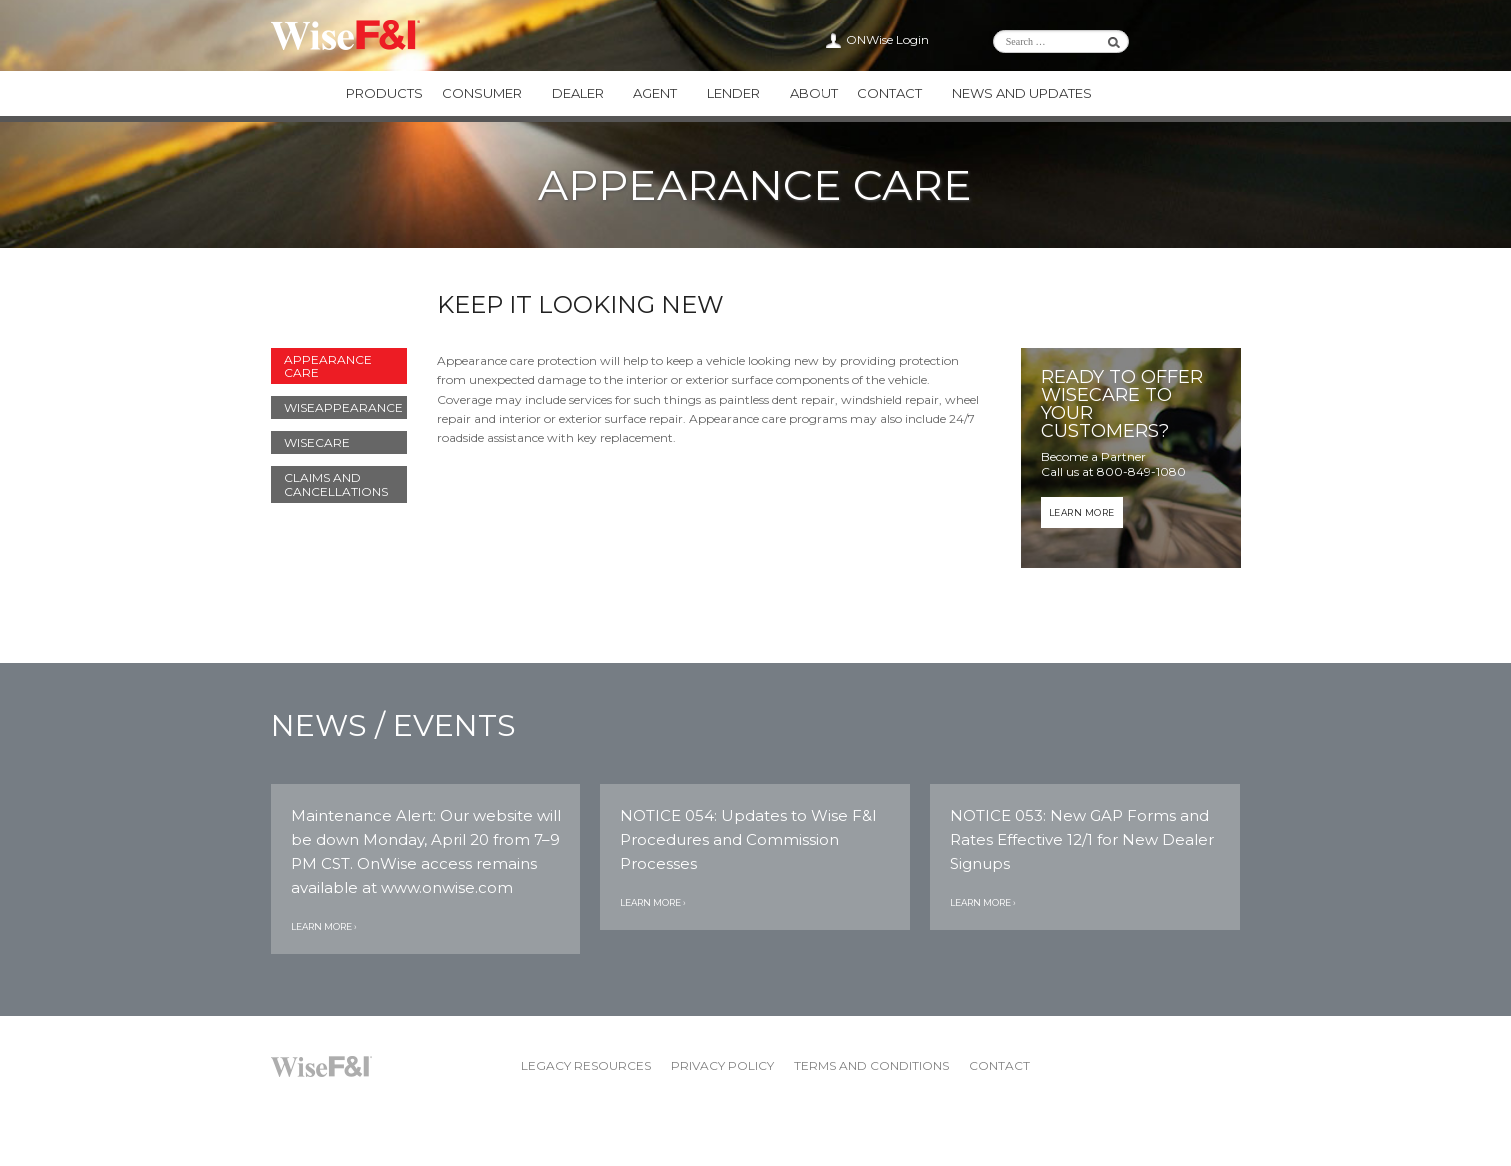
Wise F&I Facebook (1219, 40)
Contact (892, 92)
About (816, 92)
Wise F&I (345, 35)
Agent (657, 92)
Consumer (483, 92)
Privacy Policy (722, 1065)
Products (384, 92)
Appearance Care (328, 365)
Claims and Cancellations (336, 484)
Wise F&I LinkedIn (1171, 40)
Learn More (1082, 511)
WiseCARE (317, 442)
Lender (735, 92)
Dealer (579, 92)
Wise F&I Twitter (1195, 40)
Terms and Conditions (871, 1065)
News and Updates (1025, 92)
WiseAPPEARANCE (343, 406)
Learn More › (324, 926)
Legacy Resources (586, 1065)
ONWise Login (887, 39)
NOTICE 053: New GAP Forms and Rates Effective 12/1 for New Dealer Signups (1082, 839)
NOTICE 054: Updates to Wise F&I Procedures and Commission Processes (748, 839)
